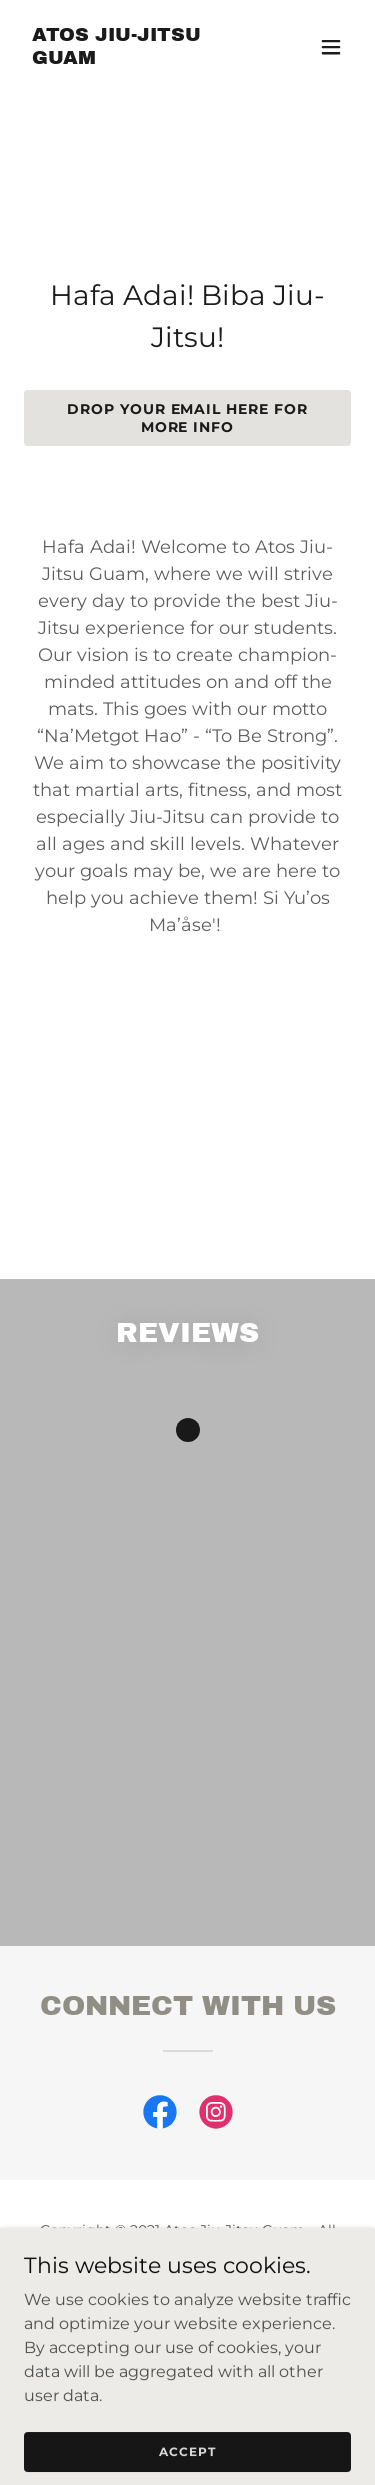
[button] (331, 47)
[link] (138, 58)
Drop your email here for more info (188, 418)
